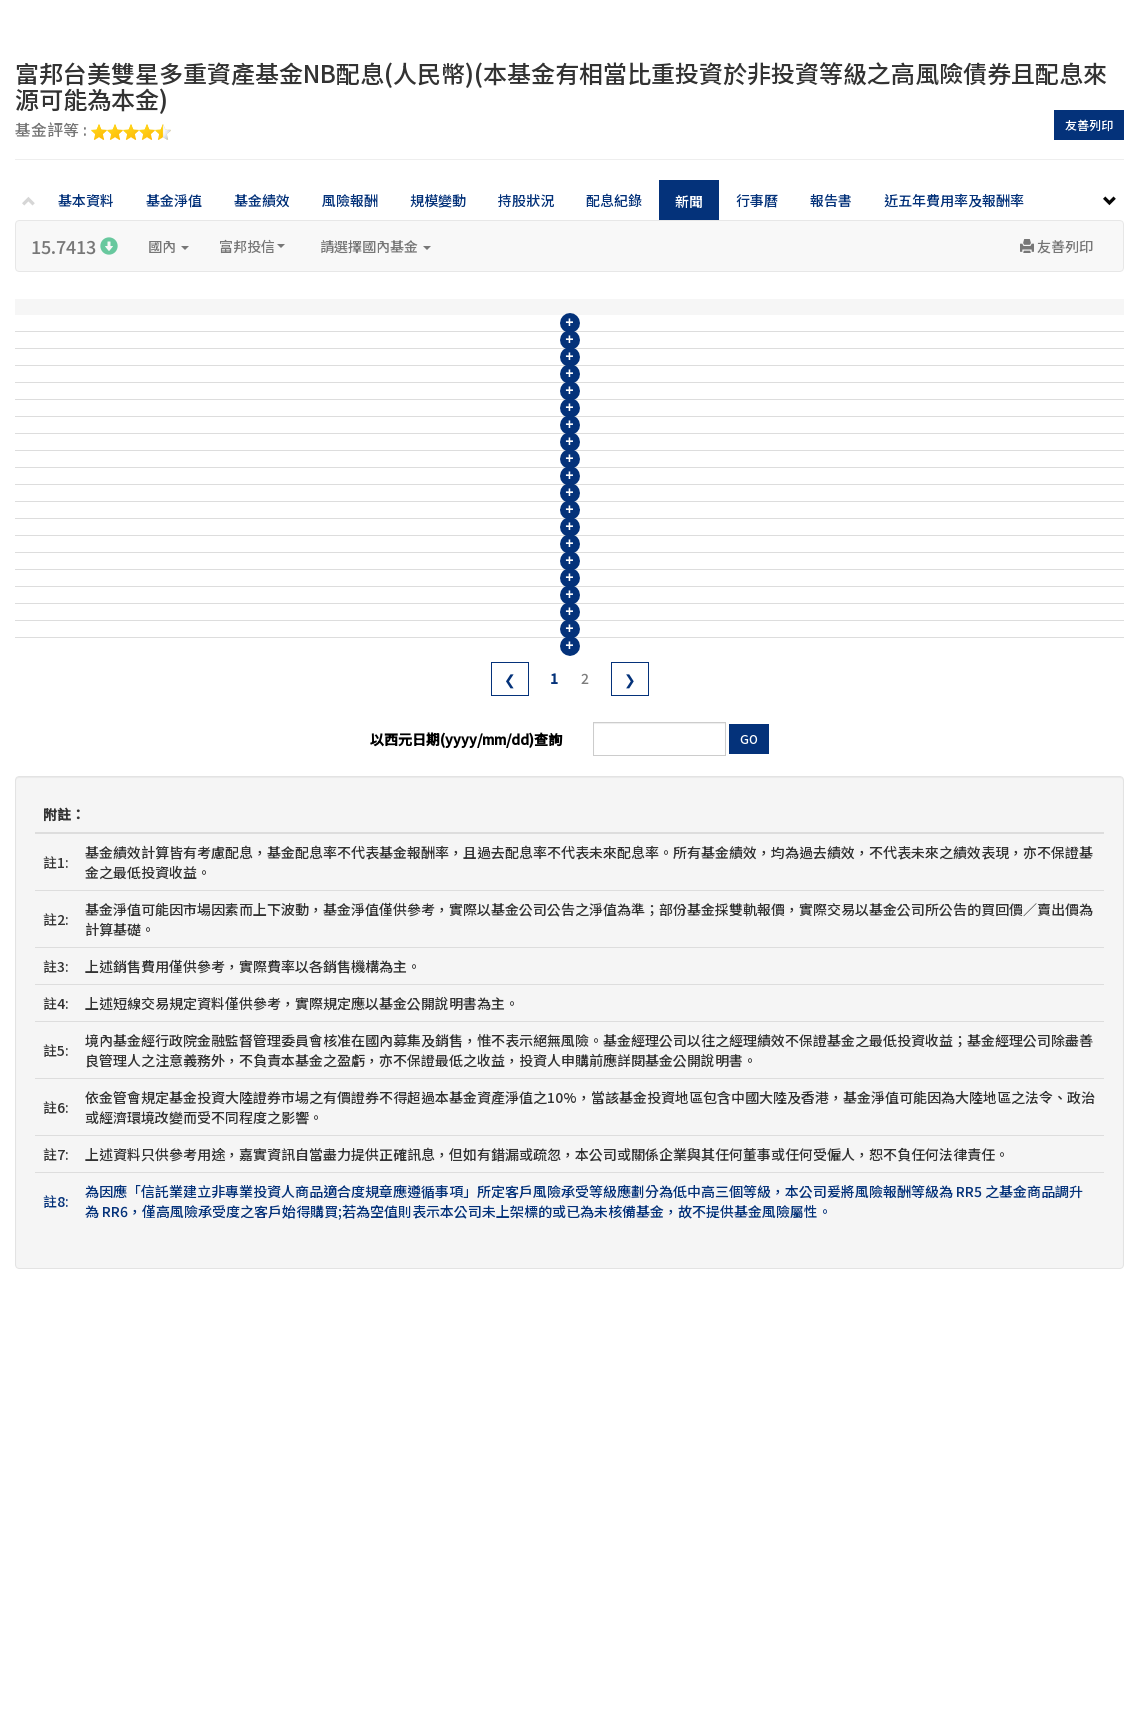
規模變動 (438, 200)
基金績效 (262, 200)
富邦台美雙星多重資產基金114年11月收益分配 (420, 501)
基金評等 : (93, 131)
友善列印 (1089, 124)
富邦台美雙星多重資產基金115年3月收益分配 (416, 353)
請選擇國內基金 (375, 246)
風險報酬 (350, 200)
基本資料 (86, 200)
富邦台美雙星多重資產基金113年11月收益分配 (420, 945)
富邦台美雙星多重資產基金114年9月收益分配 (416, 575)
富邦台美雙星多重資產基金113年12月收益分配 (420, 908)
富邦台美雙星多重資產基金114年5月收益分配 (416, 723)
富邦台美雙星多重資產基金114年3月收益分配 (416, 797)
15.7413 (74, 246)
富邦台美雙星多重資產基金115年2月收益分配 (416, 390)
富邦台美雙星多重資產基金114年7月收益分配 (416, 649)
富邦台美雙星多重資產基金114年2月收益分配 (416, 834)
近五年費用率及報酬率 (954, 200)
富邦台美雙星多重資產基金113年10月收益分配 (420, 982)
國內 (168, 246)
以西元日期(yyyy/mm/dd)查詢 (466, 1159)
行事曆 (757, 200)
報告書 (831, 200)
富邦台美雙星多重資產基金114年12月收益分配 (420, 464)
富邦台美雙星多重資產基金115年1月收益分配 (416, 427)
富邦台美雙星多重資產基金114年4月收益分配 (416, 760)
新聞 (689, 201)
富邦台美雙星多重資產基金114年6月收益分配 (416, 686)
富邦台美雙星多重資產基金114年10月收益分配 (420, 538)
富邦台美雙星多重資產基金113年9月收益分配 (416, 1019)
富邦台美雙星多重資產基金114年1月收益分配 (416, 871)
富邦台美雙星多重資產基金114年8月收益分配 (416, 612)
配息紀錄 (614, 200)
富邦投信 (252, 246)
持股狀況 (526, 200)
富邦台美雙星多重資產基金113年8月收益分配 (416, 1056)
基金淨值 (174, 200)
